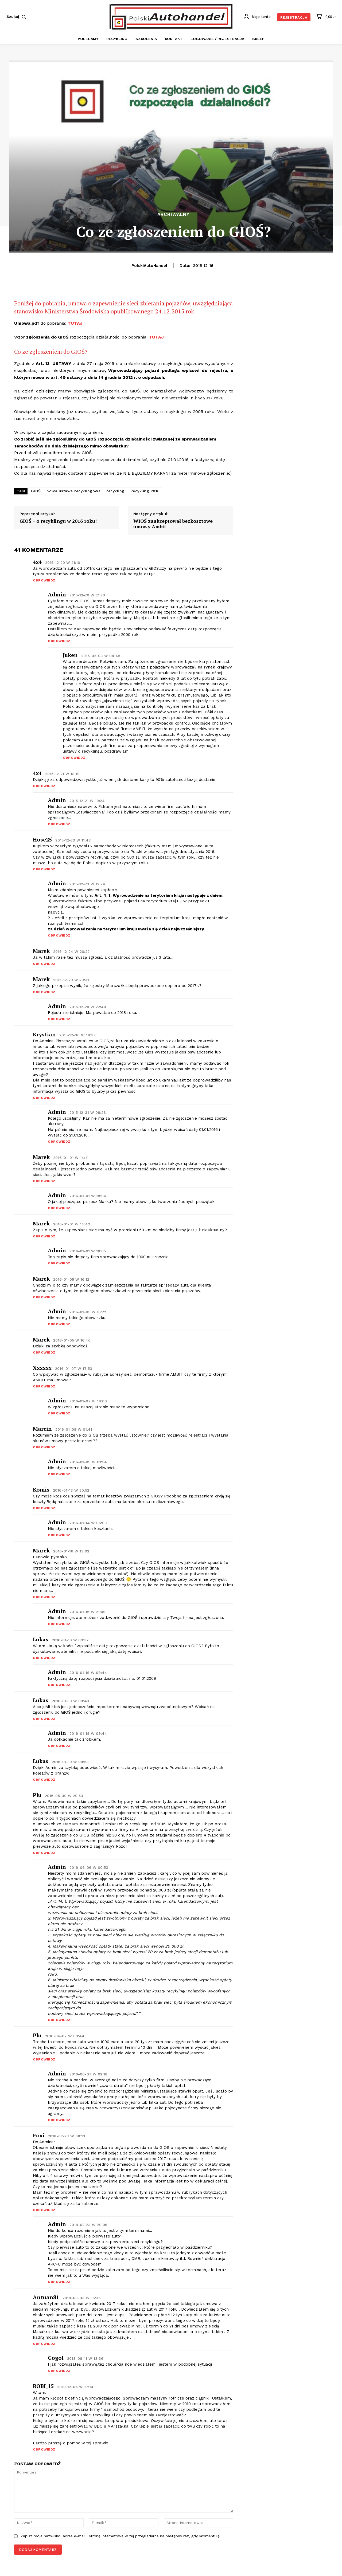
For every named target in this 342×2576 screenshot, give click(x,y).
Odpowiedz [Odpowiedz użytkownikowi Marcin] (44, 1447)
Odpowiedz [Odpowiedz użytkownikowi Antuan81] (44, 2344)
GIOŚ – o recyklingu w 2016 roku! (58, 521)
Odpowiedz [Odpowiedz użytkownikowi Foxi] (44, 2210)
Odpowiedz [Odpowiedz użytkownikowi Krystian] (44, 1098)
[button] (17, 16)
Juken (70, 655)
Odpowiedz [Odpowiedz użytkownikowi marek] (44, 964)
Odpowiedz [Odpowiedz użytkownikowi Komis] (44, 1508)
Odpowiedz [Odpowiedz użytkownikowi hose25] (44, 869)
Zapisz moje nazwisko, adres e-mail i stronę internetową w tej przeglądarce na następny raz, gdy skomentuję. (121, 2536)
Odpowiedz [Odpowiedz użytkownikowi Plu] (44, 1853)
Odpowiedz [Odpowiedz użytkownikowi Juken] (74, 758)
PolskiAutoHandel (149, 265)
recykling (115, 491)
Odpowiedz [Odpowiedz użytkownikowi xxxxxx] (44, 1386)
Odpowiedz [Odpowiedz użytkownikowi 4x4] (44, 580)
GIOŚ (36, 491)
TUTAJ (75, 323)
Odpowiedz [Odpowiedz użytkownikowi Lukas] (44, 1658)
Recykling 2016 (145, 491)
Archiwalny (173, 214)
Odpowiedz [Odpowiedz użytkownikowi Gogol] (59, 2371)
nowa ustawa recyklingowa (73, 491)
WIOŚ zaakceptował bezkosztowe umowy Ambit (173, 524)
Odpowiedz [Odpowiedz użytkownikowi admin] (59, 641)
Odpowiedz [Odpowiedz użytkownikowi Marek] (44, 1597)
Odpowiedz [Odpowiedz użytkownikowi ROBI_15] (44, 2449)
